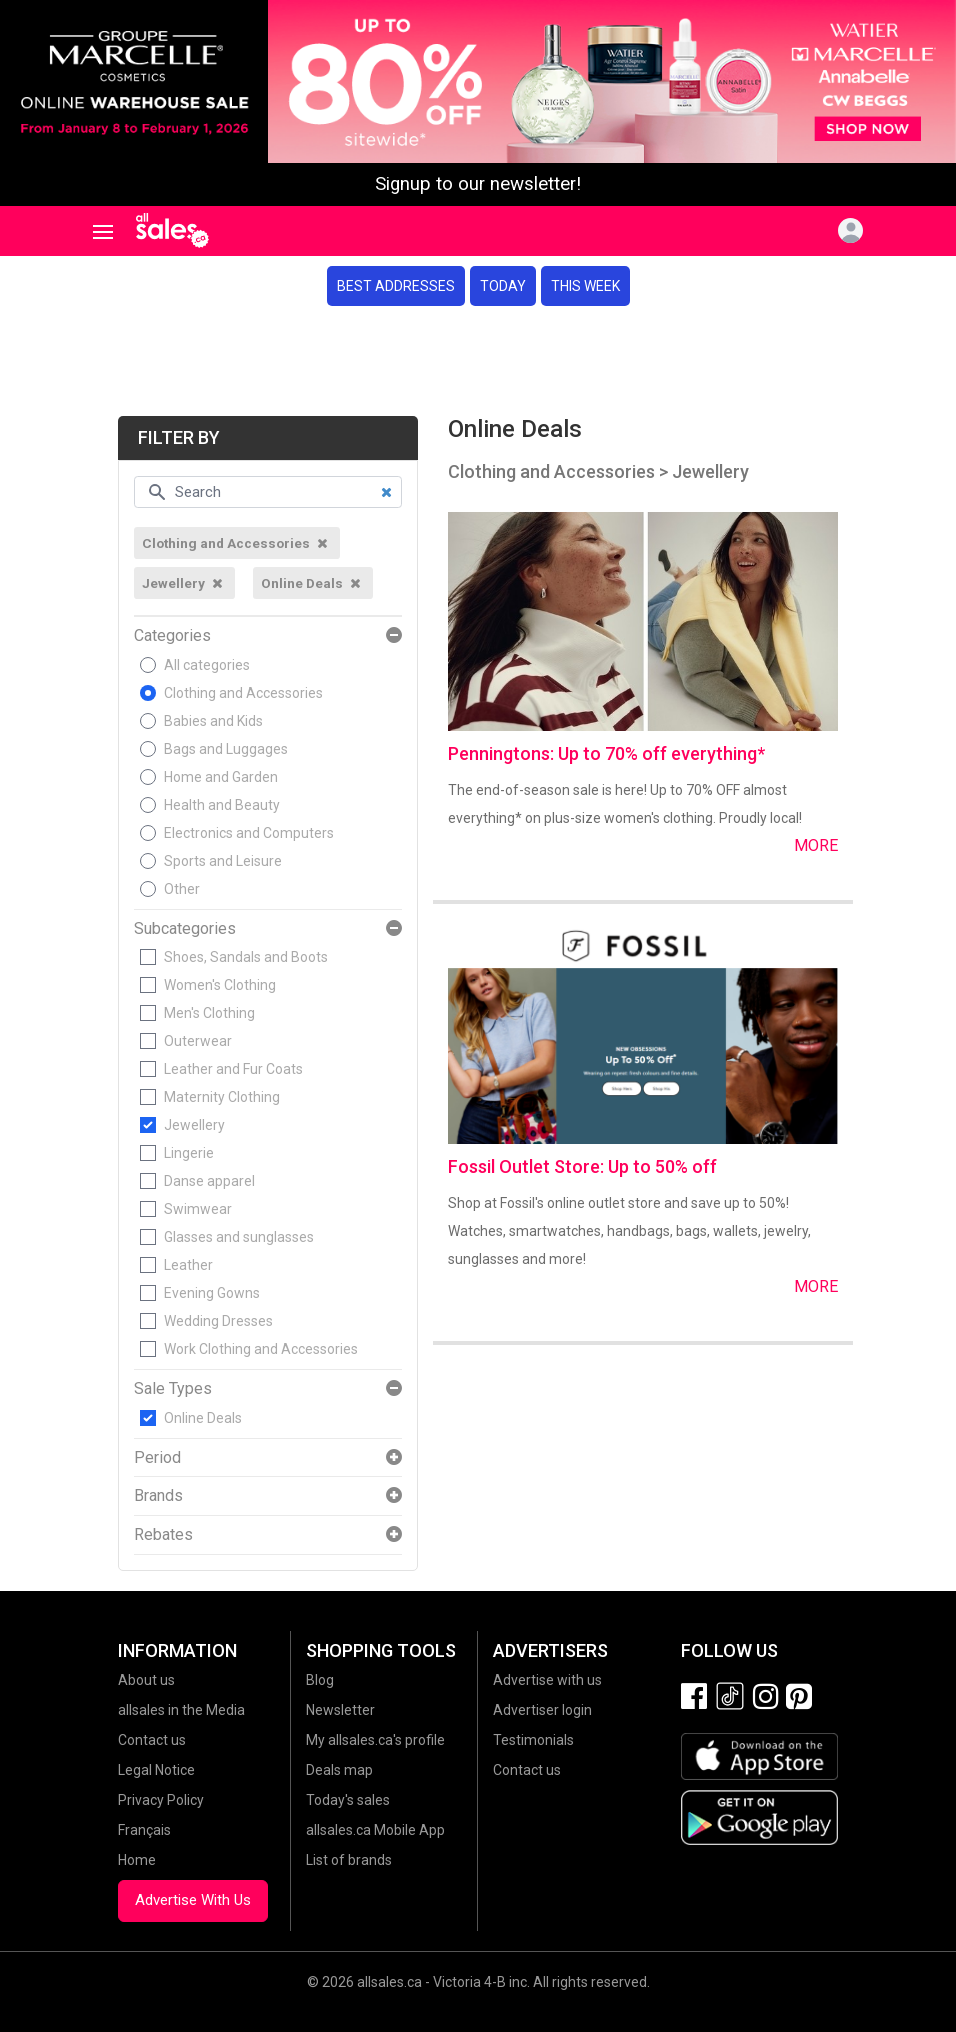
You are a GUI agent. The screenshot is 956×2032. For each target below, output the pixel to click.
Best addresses (396, 286)
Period (157, 1458)
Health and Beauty (222, 805)
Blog (320, 1680)
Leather (188, 1265)
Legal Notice (156, 1770)
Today (503, 286)
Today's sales (348, 1800)
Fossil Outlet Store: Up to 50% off (582, 1166)
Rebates (163, 1535)
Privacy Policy (161, 1800)
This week (585, 286)
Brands (158, 1496)
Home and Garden (221, 777)
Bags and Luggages (226, 749)
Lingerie (189, 1153)
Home (137, 1860)
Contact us (152, 1740)
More (816, 845)
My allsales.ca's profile (375, 1740)
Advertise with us (547, 1680)
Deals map (339, 1770)
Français (144, 1830)
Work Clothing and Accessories (261, 1349)
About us (146, 1680)
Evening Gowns (212, 1293)
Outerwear (198, 1041)
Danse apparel (209, 1181)
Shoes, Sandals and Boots (246, 957)
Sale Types (173, 1389)
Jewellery (194, 1125)
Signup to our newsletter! (478, 184)
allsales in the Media (181, 1710)
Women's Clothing (220, 985)
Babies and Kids (213, 721)
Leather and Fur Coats (233, 1069)
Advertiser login (542, 1710)
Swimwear (198, 1209)
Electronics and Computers (249, 833)
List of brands (349, 1860)
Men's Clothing (209, 1013)
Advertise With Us (193, 1900)
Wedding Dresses (218, 1321)
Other (182, 889)
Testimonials (533, 1740)
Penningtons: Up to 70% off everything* (606, 753)
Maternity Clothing (222, 1097)
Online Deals (203, 1418)
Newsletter (340, 1710)
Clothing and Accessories (243, 693)
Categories (172, 636)
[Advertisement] (478, 361)
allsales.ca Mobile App (375, 1830)
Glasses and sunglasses (239, 1237)
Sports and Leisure (223, 861)
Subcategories (185, 929)
